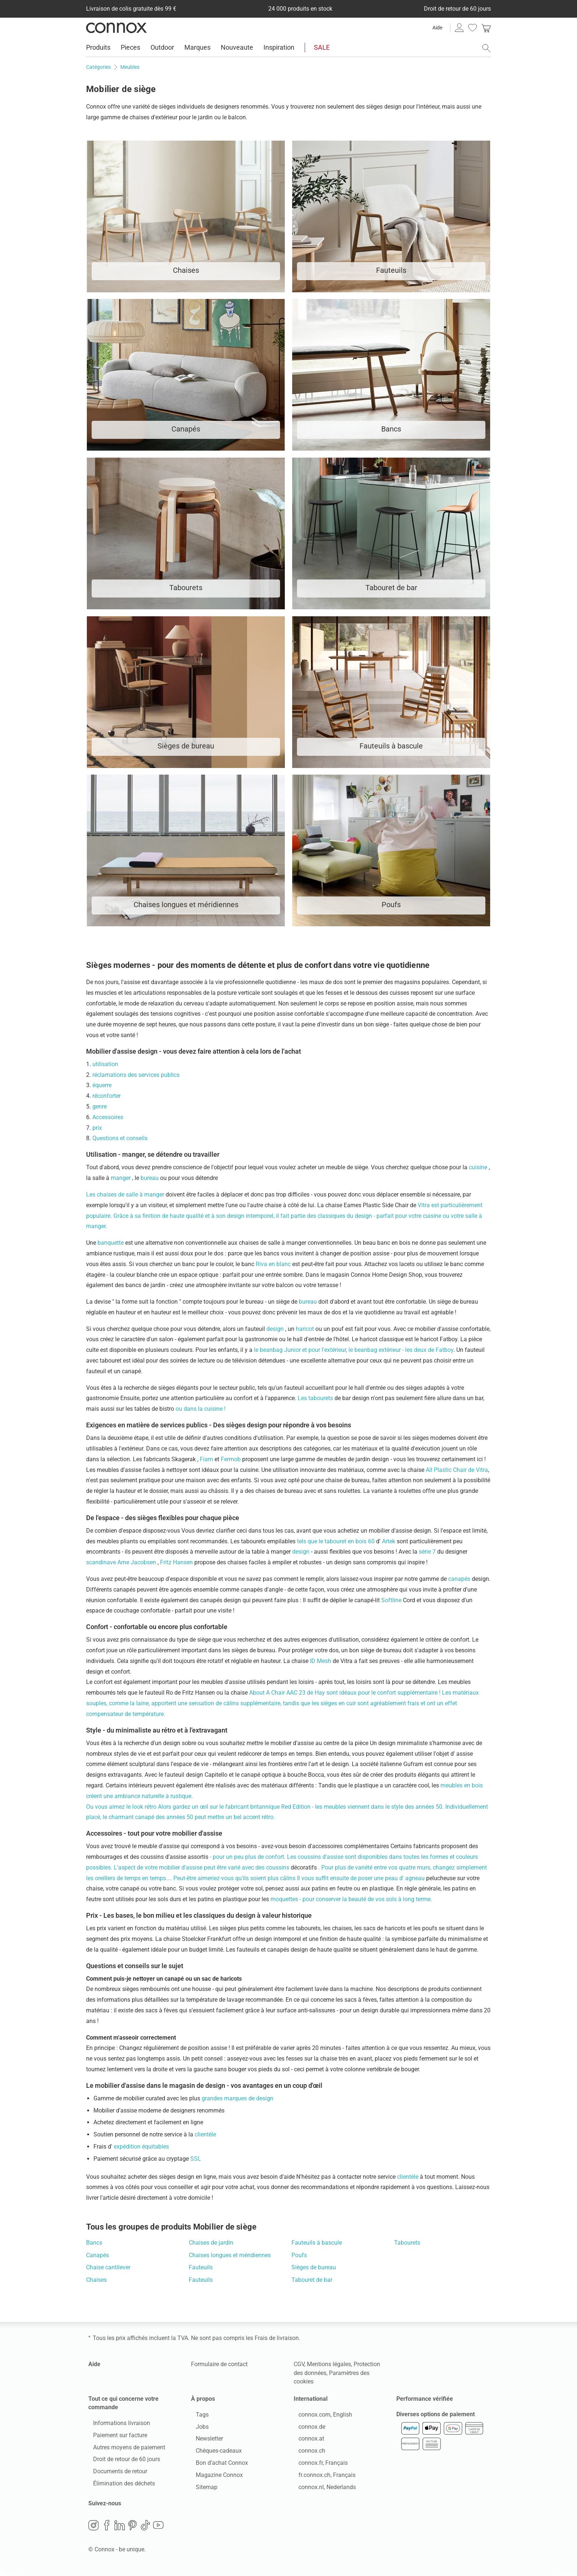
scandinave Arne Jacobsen (121, 1562)
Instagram (93, 2530)
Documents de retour (115, 2473)
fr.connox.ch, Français (322, 2477)
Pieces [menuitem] (130, 47)
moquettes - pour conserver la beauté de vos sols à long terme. (351, 1899)
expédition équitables (141, 2146)
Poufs (299, 2255)
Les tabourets (316, 1398)
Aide (437, 28)
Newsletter (204, 2441)
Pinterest (132, 2530)
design (275, 1328)
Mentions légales (329, 2364)
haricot (305, 1328)
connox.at (306, 2441)
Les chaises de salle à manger (126, 1194)
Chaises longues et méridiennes (230, 2255)
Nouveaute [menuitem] (237, 47)
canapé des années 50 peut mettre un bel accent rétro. (205, 1817)
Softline (392, 1600)
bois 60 (365, 1541)
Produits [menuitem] (98, 47)
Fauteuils (201, 2267)
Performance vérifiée (424, 2398)
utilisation (105, 1064)
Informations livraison (116, 2425)
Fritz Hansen (177, 1562)
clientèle (205, 2134)
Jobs (197, 2428)
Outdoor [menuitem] (162, 47)
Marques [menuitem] (197, 47)
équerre (101, 1085)
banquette (111, 1242)
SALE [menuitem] (322, 47)
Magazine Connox (214, 2477)
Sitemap (202, 2489)
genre (99, 1106)
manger (121, 1177)
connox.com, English (320, 2416)
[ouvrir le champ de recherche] (486, 48)
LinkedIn (119, 2530)
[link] (486, 27)
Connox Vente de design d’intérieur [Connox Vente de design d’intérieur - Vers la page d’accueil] (116, 27)
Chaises (96, 2279)
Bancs (94, 2242)
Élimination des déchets (119, 2485)
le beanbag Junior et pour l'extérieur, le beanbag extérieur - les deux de (345, 1349)
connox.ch (307, 2453)
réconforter (106, 1095)
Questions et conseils (120, 1138)
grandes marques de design (237, 2098)
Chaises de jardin (211, 2242)
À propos (203, 2398)
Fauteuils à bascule (316, 2242)
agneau (415, 1878)
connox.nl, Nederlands (322, 2489)
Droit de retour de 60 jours (121, 2461)
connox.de (307, 2428)
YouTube (158, 2530)
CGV (299, 2364)
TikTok (145, 2530)
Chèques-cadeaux (214, 2453)
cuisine (479, 1167)
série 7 (428, 1551)
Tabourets (407, 2242)
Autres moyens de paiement (124, 2449)
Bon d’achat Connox (217, 2465)
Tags (197, 2416)
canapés (460, 1578)
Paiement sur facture (115, 2437)
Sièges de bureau (313, 2267)
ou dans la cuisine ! (201, 1408)
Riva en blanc (274, 1264)
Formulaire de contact (219, 2364)
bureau (150, 1177)
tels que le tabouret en (326, 1541)
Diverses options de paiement (435, 2418)
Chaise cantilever (108, 2267)
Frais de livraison (277, 2337)
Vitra (482, 1469)
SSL (195, 2158)
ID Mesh (321, 1660)
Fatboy (444, 1349)
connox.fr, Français (318, 2465)
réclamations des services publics (136, 1074)
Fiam (207, 1459)
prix (97, 1127)
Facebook (107, 2530)
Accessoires (107, 1117)
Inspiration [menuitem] (278, 47)
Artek (389, 1541)
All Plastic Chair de (451, 1469)
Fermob (231, 1459)
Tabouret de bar (311, 2279)
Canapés (97, 2255)
